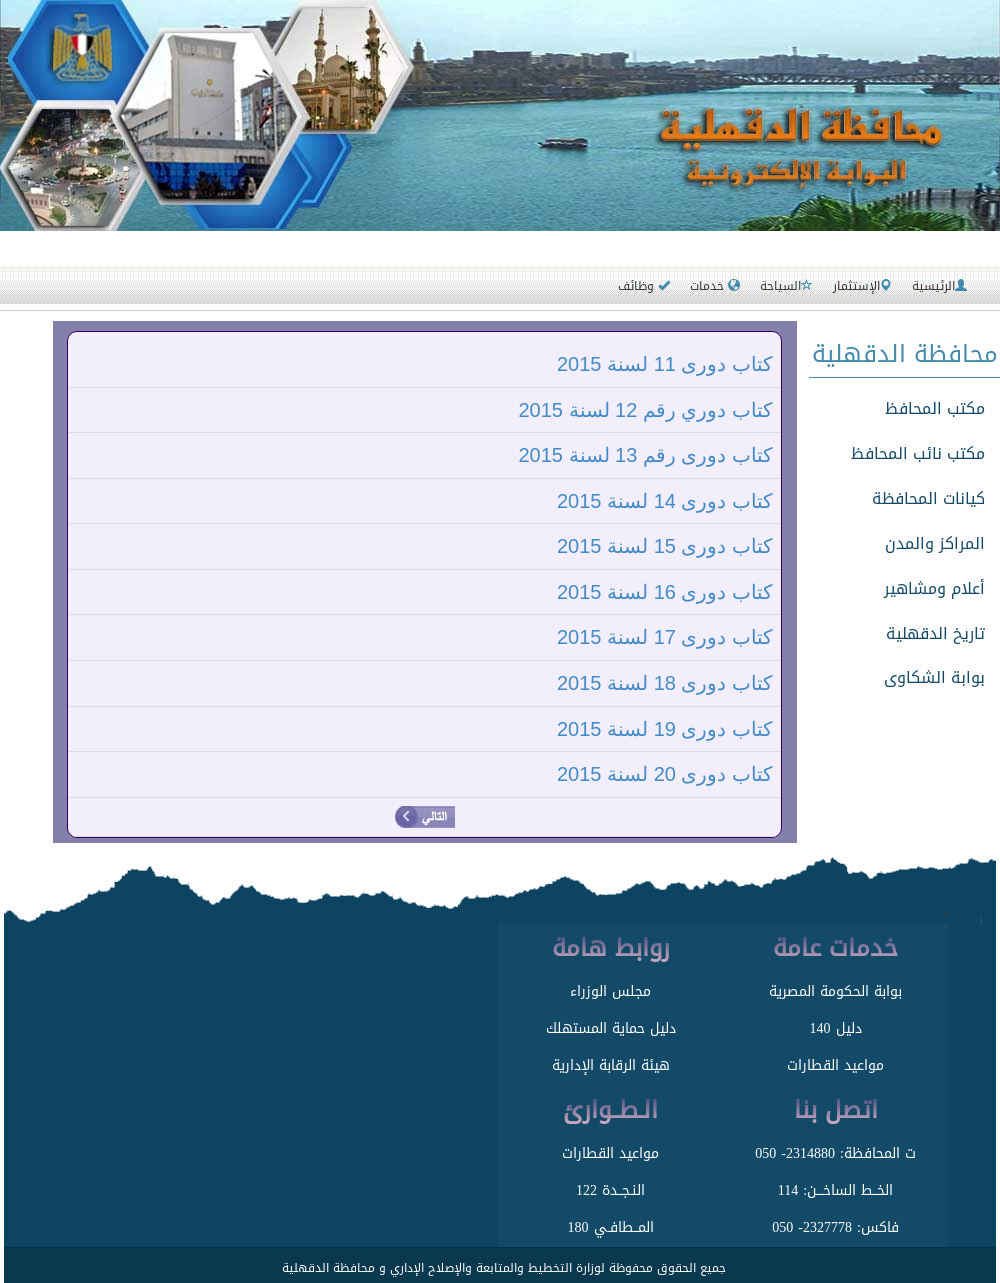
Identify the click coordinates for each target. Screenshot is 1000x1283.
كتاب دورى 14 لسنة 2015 (665, 501)
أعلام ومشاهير (934, 588)
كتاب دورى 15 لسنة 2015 (665, 546)
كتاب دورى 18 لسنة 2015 (665, 683)
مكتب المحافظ (935, 408)
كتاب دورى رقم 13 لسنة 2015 (645, 455)
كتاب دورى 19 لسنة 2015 (665, 729)
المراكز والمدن (935, 543)
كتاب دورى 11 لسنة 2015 (665, 364)
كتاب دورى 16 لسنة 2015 (665, 592)
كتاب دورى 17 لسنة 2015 (665, 637)
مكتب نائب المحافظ (918, 453)
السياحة (786, 286)
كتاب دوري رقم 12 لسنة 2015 (645, 410)
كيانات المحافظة (928, 498)
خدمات (715, 286)
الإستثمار (862, 286)
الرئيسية (939, 286)
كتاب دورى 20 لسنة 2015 (665, 774)
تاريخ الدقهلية (935, 633)
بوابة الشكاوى (934, 677)
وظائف (644, 286)
